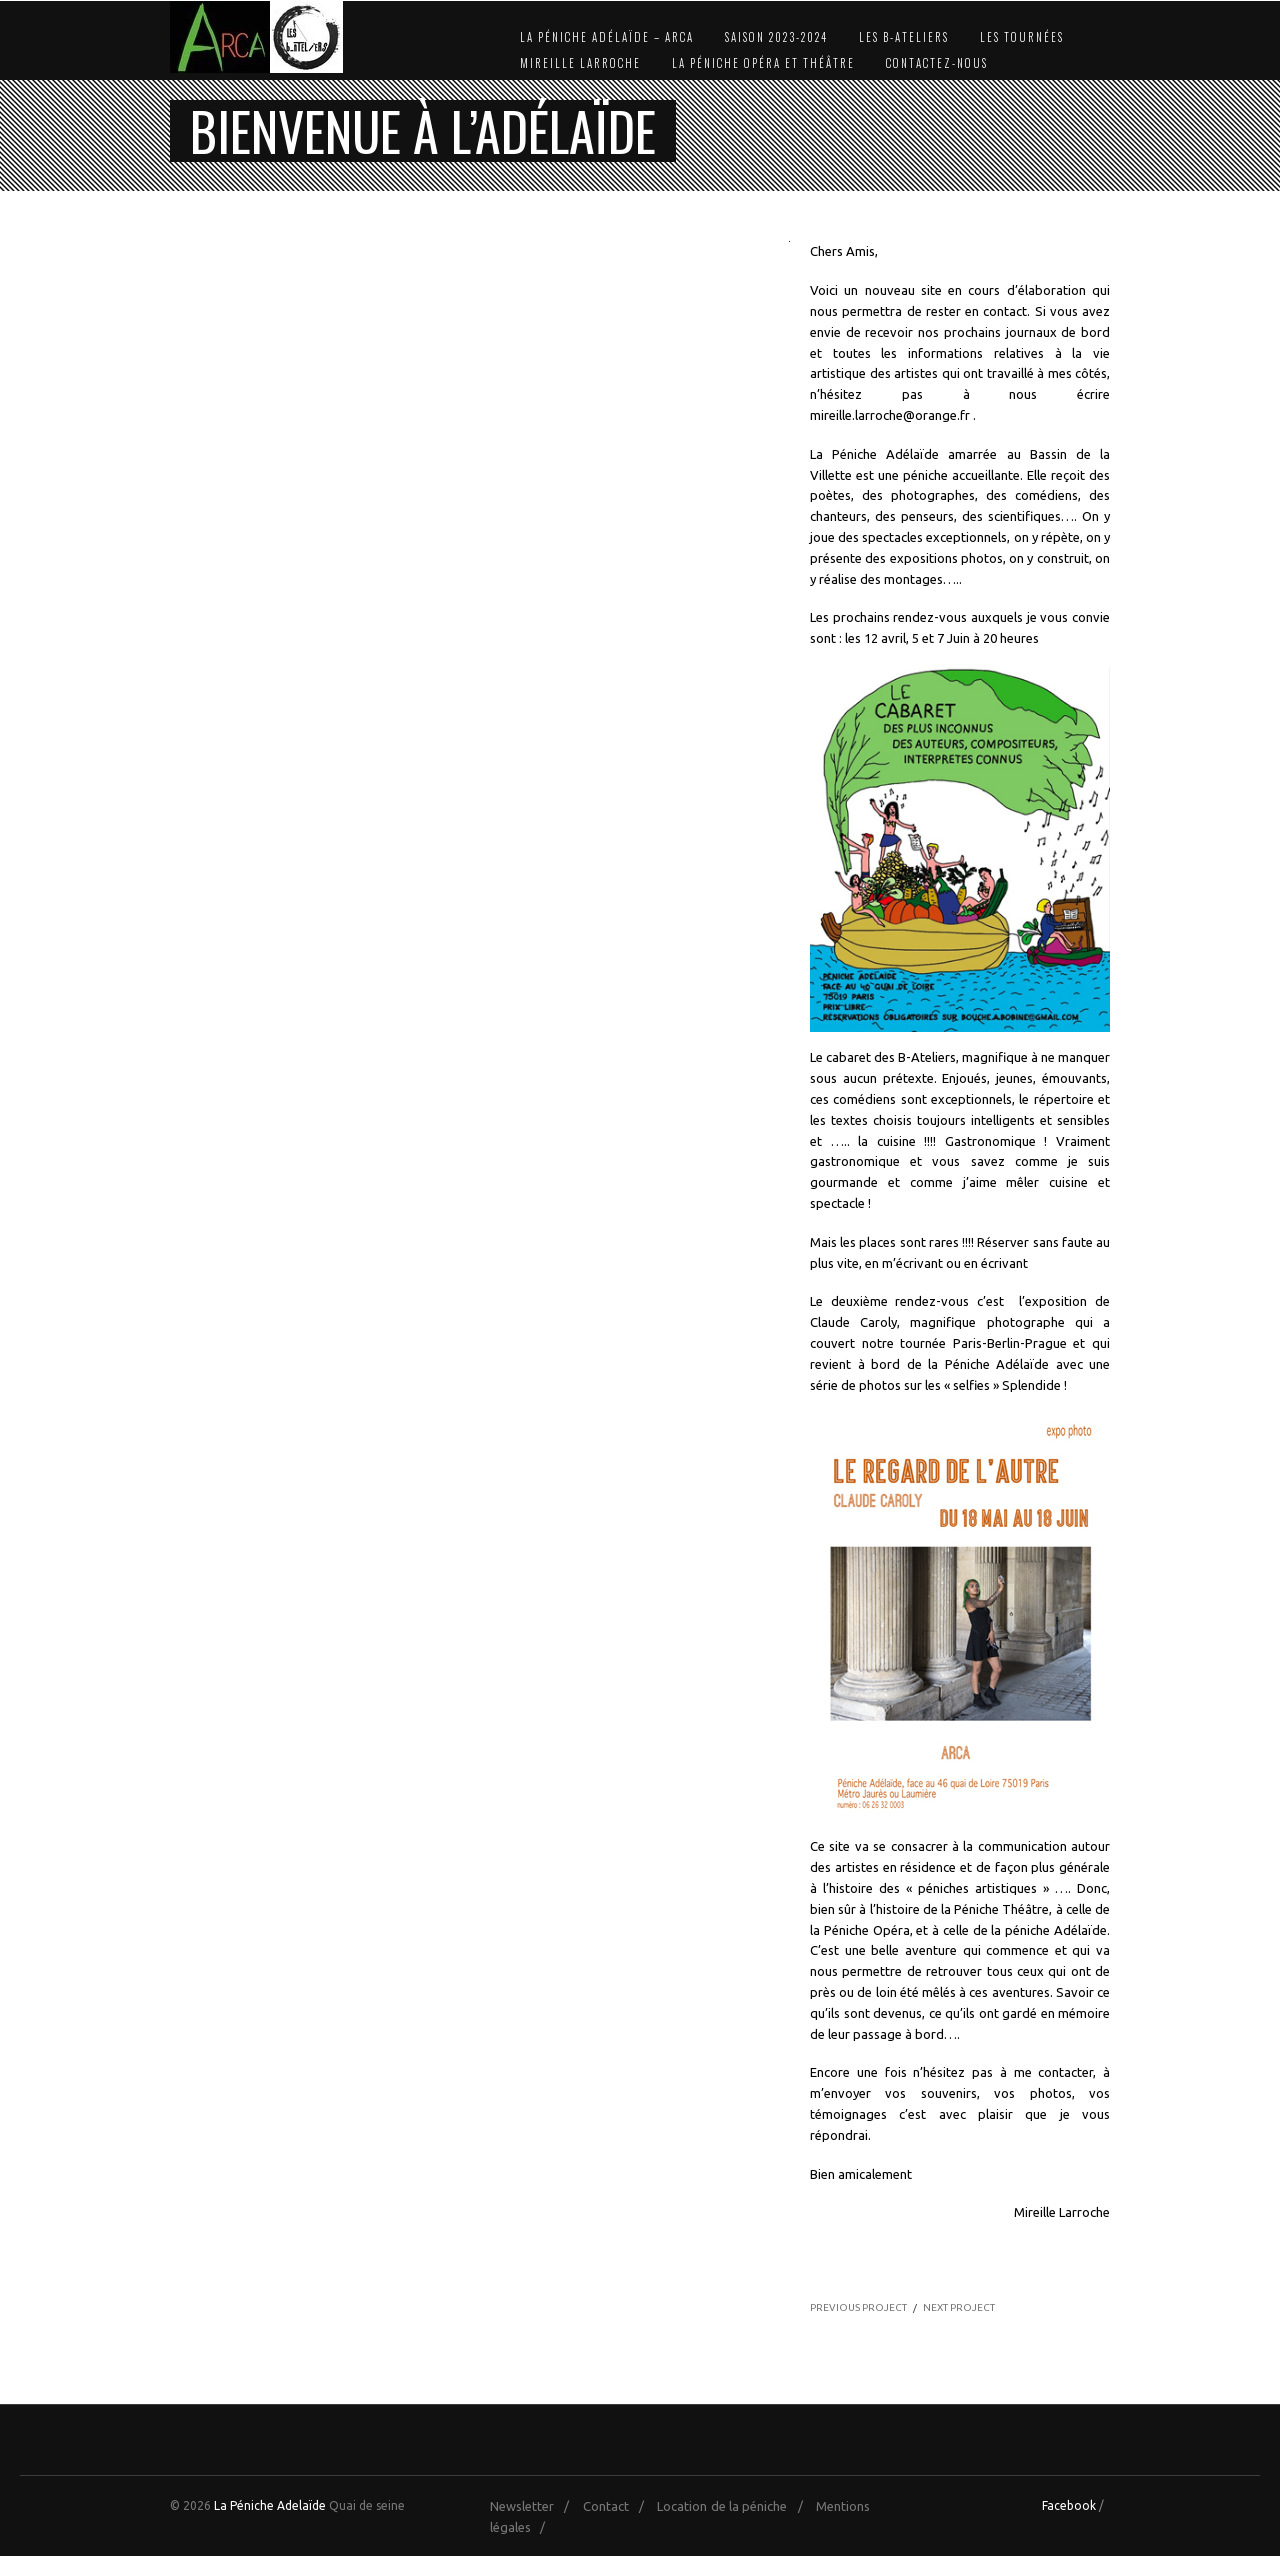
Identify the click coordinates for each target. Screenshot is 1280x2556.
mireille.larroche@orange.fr (890, 415)
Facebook (1069, 2505)
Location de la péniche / (734, 2506)
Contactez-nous (937, 63)
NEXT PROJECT (959, 2307)
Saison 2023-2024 (776, 37)
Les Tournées (1022, 37)
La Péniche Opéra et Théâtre (763, 63)
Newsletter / (534, 2506)
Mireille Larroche (580, 63)
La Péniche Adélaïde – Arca (607, 37)
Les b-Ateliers (904, 37)
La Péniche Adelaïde (270, 2505)
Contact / (618, 2506)
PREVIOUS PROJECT (858, 2307)
